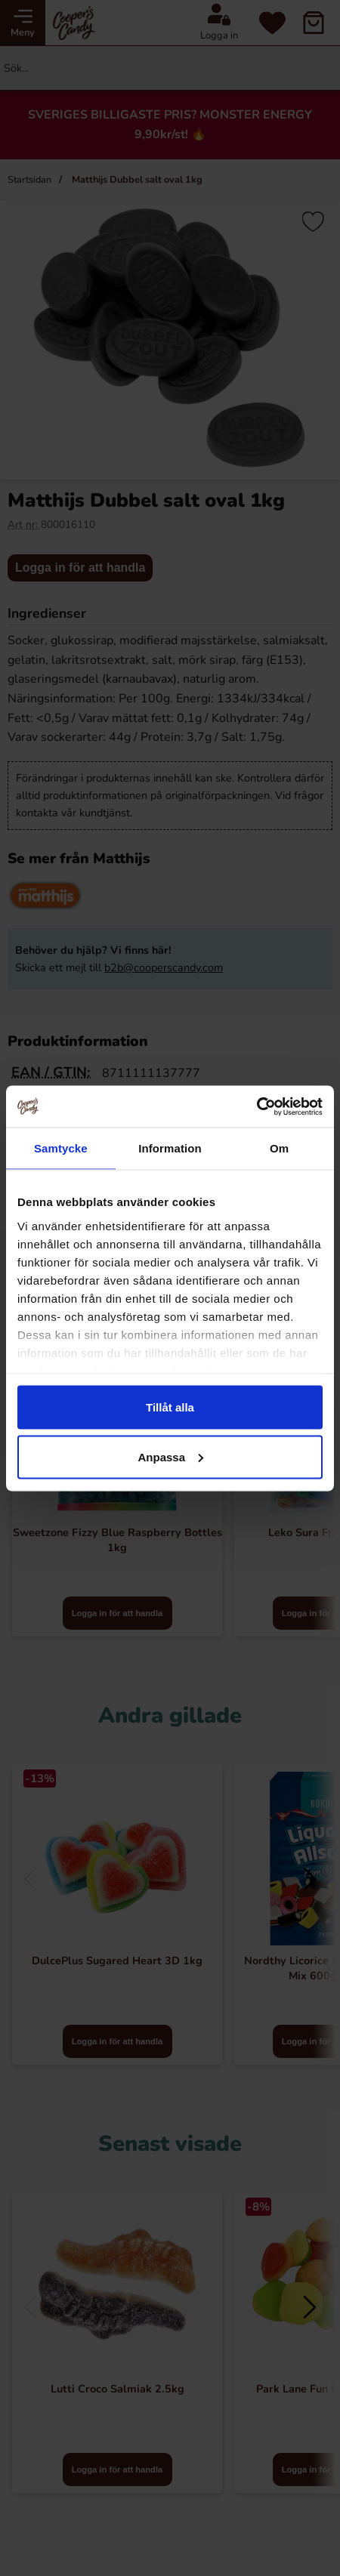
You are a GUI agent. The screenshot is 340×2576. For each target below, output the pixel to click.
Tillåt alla (170, 1407)
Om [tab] (279, 1148)
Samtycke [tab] (61, 1148)
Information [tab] (170, 1148)
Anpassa (170, 1456)
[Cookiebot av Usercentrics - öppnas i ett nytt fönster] (256, 1106)
